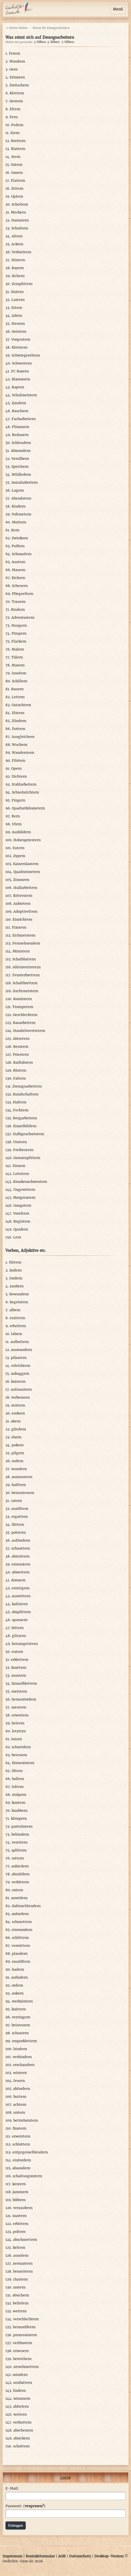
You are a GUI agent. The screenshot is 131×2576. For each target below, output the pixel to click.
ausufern (20, 2255)
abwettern (20, 1572)
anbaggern (20, 1373)
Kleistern (19, 347)
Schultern (19, 228)
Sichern (18, 276)
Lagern (18, 490)
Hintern (18, 260)
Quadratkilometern (28, 808)
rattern (18, 1858)
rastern (19, 2287)
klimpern (19, 1818)
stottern (18, 1405)
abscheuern (23, 2430)
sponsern (19, 1620)
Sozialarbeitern (24, 482)
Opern (16, 768)
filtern (17, 1771)
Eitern (16, 307)
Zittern (17, 188)
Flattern (18, 180)
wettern (19, 2311)
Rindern (18, 609)
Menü (118, 9)
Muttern (19, 522)
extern (17, 1890)
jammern (20, 2192)
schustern (20, 2033)
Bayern (18, 268)
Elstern (18, 713)
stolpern (19, 1794)
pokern (18, 1445)
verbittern (20, 1882)
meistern (19, 1691)
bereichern (22, 2359)
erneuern (21, 2351)
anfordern (20, 1914)
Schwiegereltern (26, 355)
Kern (15, 530)
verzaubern (22, 2208)
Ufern (17, 824)
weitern (20, 2414)
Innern (17, 172)
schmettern (22, 1922)
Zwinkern (20, 538)
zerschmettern (26, 2366)
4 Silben (53, 42)
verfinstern (22, 2343)
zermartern (22, 2263)
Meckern (18, 212)
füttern (15, 1262)
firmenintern (23, 1763)
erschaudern (23, 2065)
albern (14, 1310)
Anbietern (21, 903)
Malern (18, 649)
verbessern (20, 1397)
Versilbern (20, 458)
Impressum (12, 2556)
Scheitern (20, 204)
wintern (20, 2072)
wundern (19, 1469)
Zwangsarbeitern (27, 1086)
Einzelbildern (24, 1126)
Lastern (18, 299)
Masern (18, 665)
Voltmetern (21, 514)
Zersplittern (22, 284)
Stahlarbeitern (24, 784)
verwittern (21, 1945)
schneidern (21, 1747)
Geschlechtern (25, 1015)
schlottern (21, 2144)
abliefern (21, 2406)
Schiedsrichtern (25, 792)
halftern (19, 1485)
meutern (18, 1707)
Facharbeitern (24, 419)
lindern (19, 2390)
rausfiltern (21, 1961)
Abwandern (20, 450)
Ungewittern (24, 1189)
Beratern (20, 1046)
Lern (17, 1237)
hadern (18, 1969)
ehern (16, 1437)
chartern (20, 2279)
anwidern (19, 1898)
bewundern (19, 1294)
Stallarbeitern (25, 887)
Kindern (19, 506)
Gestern (16, 101)
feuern (19, 2080)
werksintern (22, 2001)
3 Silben (40, 42)
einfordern (22, 2160)
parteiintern (21, 1826)
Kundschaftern (25, 1094)
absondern (21, 2168)
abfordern (21, 2088)
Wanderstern (23, 752)
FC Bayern (20, 371)
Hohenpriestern (27, 840)
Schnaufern (21, 554)
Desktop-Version (109, 2556)
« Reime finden (16, 28)
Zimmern (21, 879)
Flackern (18, 641)
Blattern (18, 148)
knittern (19, 2009)
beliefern (20, 2303)
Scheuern (20, 585)
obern (16, 1421)
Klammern (21, 379)
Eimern (19, 1165)
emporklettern (24, 2041)
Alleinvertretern (27, 967)
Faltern (19, 1078)
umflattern (22, 2382)
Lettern (18, 697)
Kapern (18, 387)
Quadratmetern (26, 872)
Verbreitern (21, 252)
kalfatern (20, 1604)
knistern (18, 1381)
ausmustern (22, 1477)
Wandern (17, 61)
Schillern (19, 681)
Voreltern (21, 1213)
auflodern (19, 1977)
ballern (18, 1779)
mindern (20, 2374)
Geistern (19, 331)
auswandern (21, 1349)
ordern (17, 1985)
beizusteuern (23, 1492)
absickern (21, 2438)
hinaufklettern (24, 1683)
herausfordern (24, 1699)
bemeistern (23, 2271)
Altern (17, 236)
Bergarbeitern (25, 1118)
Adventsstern (22, 617)
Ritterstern (22, 895)
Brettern (18, 141)
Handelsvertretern (29, 1030)
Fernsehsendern (26, 943)
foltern (18, 1786)
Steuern (18, 323)
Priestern (21, 1054)
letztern (19, 1731)
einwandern (22, 1929)
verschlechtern (26, 2319)
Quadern (20, 1229)
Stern (15, 156)
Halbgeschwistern (28, 1134)
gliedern (18, 1429)
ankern (18, 1993)
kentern (19, 2184)
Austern (18, 562)
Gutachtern (21, 705)
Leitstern (21, 1173)
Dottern (18, 728)
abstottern (20, 1556)
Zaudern (19, 403)
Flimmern (20, 427)
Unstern (20, 1142)
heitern (18, 1723)
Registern (21, 1221)
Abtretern (21, 1038)
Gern (13, 69)
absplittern (21, 1612)
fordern (15, 1278)
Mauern (18, 570)
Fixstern (19, 927)
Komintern (22, 999)
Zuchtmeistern (25, 991)
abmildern (20, 1874)
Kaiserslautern (25, 864)
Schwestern (22, 363)
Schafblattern (24, 959)
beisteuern (21, 2025)
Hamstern (20, 220)
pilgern (17, 1453)
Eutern (18, 848)
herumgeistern (25, 1643)
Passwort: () (25, 2506)
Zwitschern (19, 85)
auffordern (21, 1540)
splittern (18, 1850)
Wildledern (21, 474)
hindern (20, 2049)
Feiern (14, 53)
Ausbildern (21, 832)
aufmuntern (21, 1389)
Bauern (17, 689)
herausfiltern (24, 2327)
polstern (18, 1532)
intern (16, 1739)
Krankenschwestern (30, 1181)
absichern (20, 2295)
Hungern (19, 625)
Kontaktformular (40, 2556)
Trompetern (22, 1007)
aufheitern (19, 1342)
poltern (19, 2231)
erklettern (19, 1659)
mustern (18, 1675)
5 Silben (68, 42)
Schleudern (21, 442)
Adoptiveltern (25, 911)
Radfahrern (23, 1062)
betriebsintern (25, 2120)
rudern (17, 1461)
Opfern (17, 196)
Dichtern (19, 776)
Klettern (17, 93)
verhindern (22, 2057)
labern (16, 1334)
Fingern (18, 800)
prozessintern (25, 2335)
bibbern (19, 2200)
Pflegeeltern (22, 593)
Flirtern (18, 760)
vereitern (19, 1842)
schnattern (20, 1548)
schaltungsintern (27, 2176)
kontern (18, 1802)
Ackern (17, 244)
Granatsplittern (26, 1158)
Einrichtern (22, 919)
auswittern (21, 1596)
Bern (16, 816)
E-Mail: (12, 2488)
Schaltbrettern (25, 983)
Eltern (15, 109)
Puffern (18, 546)
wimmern (21, 2398)
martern (19, 2215)
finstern (19, 2128)
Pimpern (19, 633)
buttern (19, 2096)
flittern (18, 1524)
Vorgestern (20, 339)
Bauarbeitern (24, 1022)
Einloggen (15, 2525)
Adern (17, 315)
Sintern (17, 292)
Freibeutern (23, 1150)
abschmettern (25, 2239)
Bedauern (20, 435)
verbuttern (22, 2422)
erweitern (20, 1715)
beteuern (19, 1755)
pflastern (18, 1357)
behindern (20, 1834)
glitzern (19, 1635)
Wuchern (19, 744)
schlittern (20, 1937)
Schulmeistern (24, 395)
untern (19, 2112)
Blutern (19, 1070)
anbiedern (20, 1866)
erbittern (20, 2223)
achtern (19, 2104)
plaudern (19, 1953)
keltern (19, 2247)
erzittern (17, 1318)
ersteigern (20, 1588)
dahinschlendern (26, 1906)
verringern (21, 2017)
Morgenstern (24, 1197)
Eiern (15, 133)
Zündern (19, 721)
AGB (62, 2556)
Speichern (19, 466)
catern (16, 1500)
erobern (18, 1413)
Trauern (19, 601)
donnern (18, 1580)
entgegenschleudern (30, 2152)
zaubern (17, 1286)
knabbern (19, 1810)
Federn (17, 125)
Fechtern (20, 1110)
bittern (18, 1628)
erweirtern (21, 2136)
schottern (21, 2446)
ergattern (19, 1516)
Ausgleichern (23, 736)
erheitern (18, 1326)
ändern (15, 1270)
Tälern (17, 657)
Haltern (19, 1102)
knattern (18, 1667)
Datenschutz (80, 2556)
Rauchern (20, 411)
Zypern (19, 856)
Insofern (19, 673)
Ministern (21, 951)
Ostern (16, 164)
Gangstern (22, 1205)
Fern (14, 117)
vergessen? (34, 2506)
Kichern (18, 578)
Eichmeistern (23, 935)
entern (17, 1651)
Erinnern (17, 77)
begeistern (19, 1302)
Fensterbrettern (26, 975)
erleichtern (20, 1365)
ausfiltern (19, 1508)
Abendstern (21, 498)
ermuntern (21, 1564)
